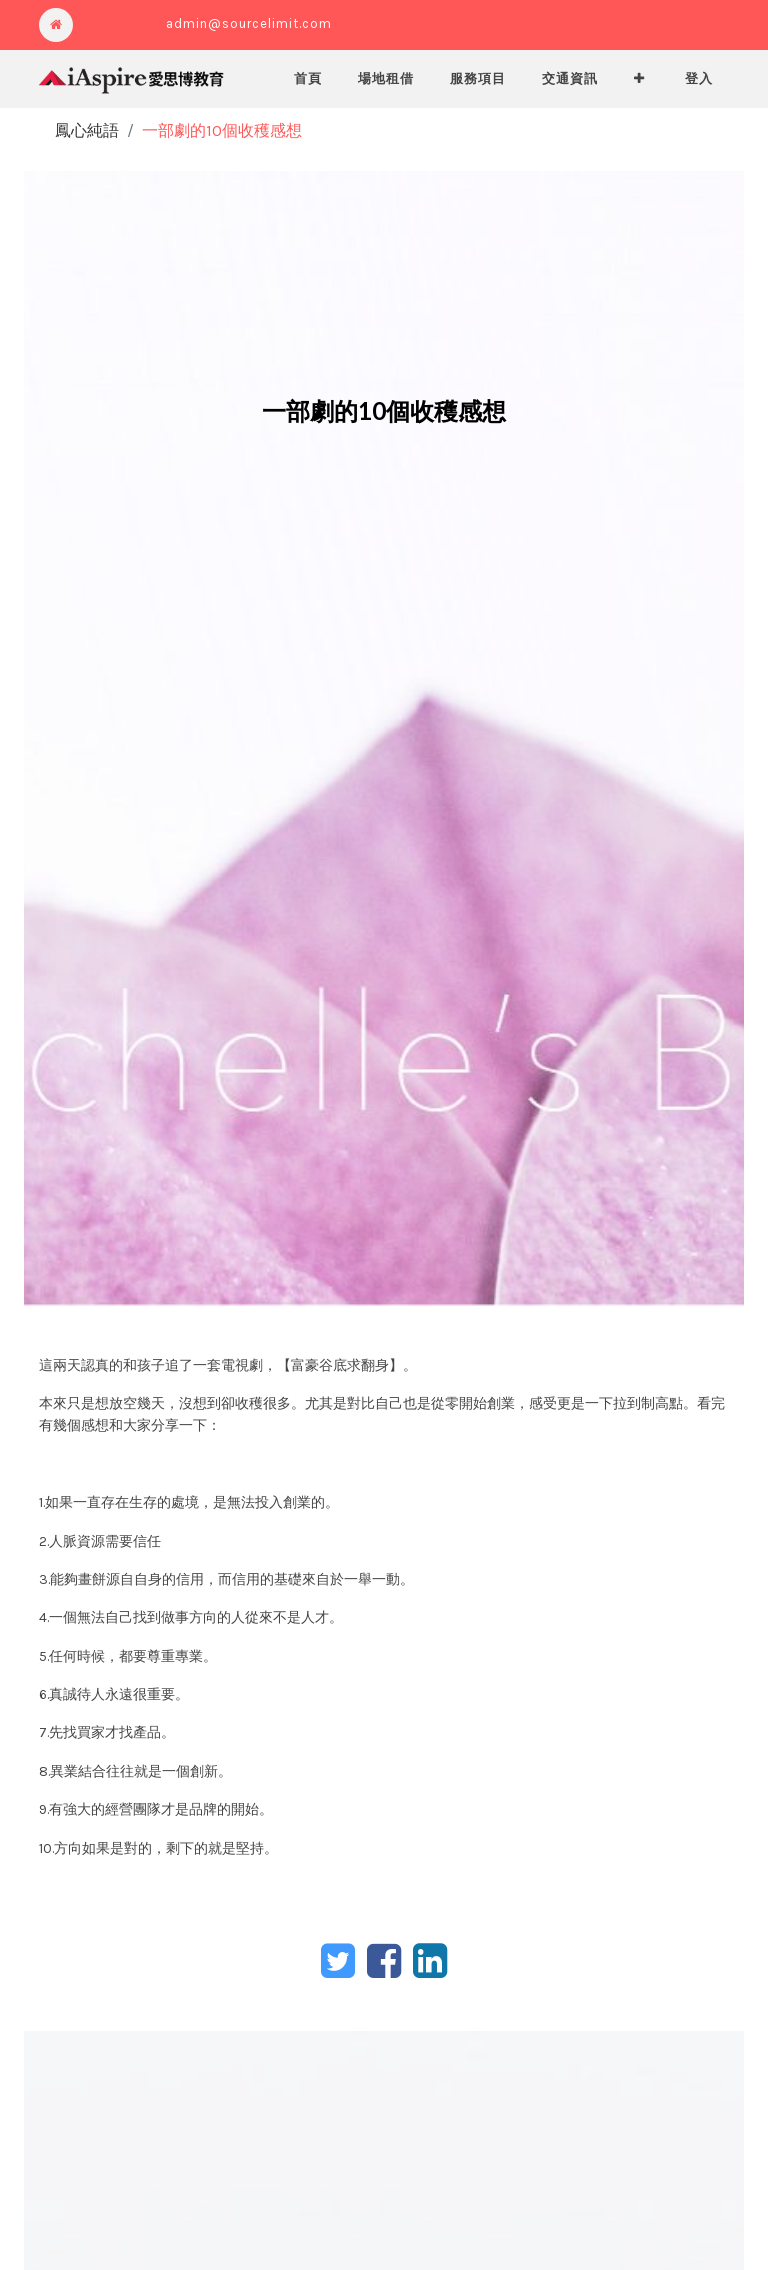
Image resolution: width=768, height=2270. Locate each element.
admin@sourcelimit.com (249, 23)
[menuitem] (308, 79)
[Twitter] (338, 1961)
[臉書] (384, 1961)
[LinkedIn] (430, 1961)
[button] (639, 79)
